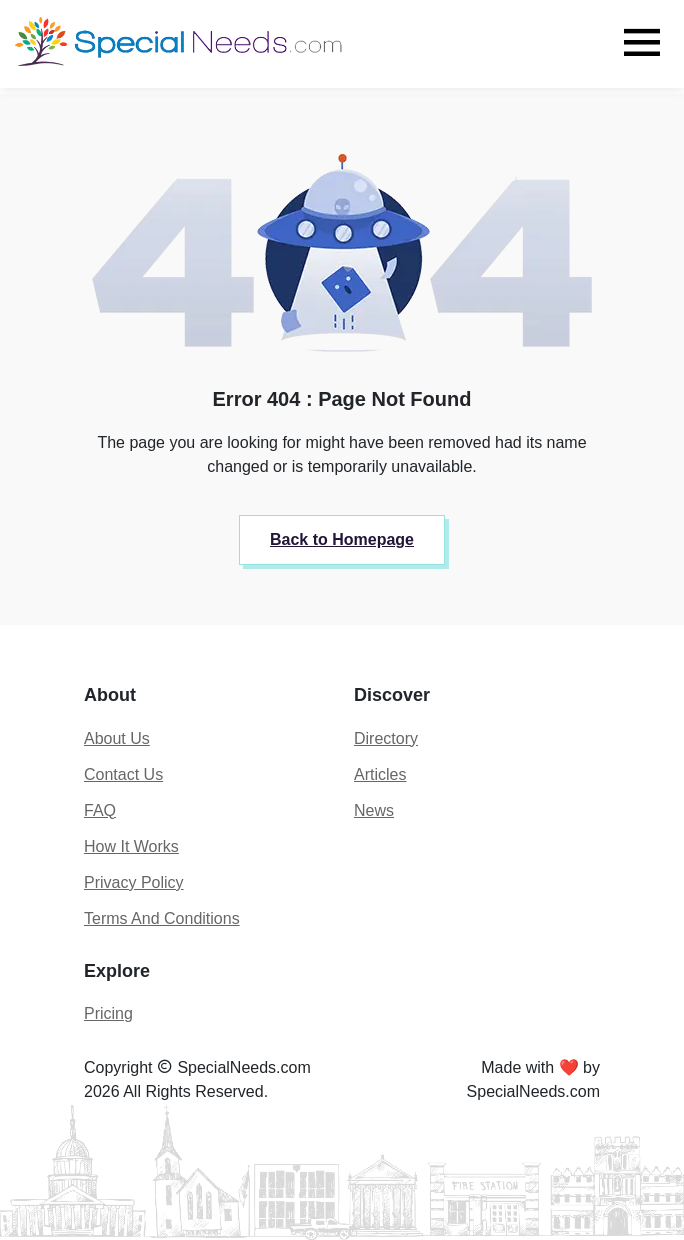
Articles (380, 774)
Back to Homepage (342, 539)
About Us (117, 738)
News (374, 810)
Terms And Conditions (162, 918)
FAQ (100, 810)
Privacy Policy (134, 882)
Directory (386, 738)
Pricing (108, 1013)
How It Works (131, 846)
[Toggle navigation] (642, 42)
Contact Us (123, 774)
